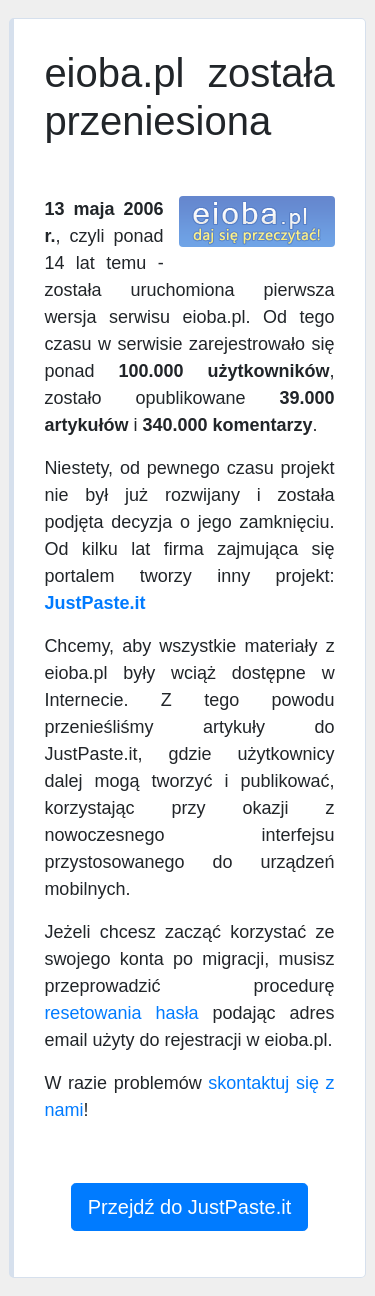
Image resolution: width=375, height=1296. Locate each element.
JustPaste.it (94, 603)
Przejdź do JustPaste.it (189, 1207)
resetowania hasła (121, 1013)
